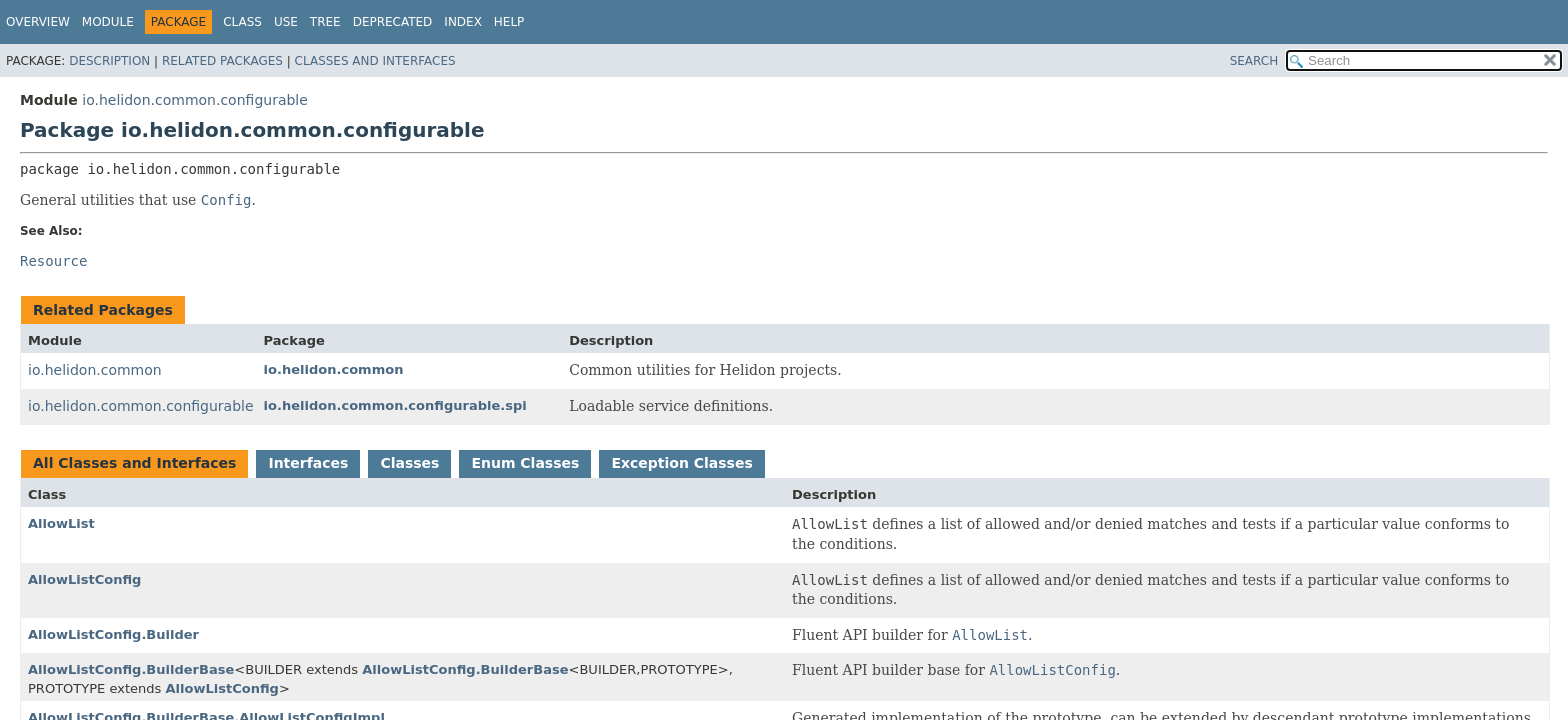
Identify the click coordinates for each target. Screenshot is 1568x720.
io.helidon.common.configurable (195, 100)
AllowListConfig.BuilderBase (131, 669)
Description (109, 61)
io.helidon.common (95, 370)
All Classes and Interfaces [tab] (134, 463)
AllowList (61, 523)
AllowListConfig (84, 579)
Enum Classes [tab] (525, 463)
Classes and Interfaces (375, 61)
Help (509, 22)
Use (286, 22)
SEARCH (1254, 61)
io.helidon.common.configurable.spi (395, 405)
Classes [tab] (409, 463)
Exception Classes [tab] (681, 463)
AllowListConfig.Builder (113, 634)
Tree (325, 22)
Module (108, 22)
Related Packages (222, 61)
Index (463, 22)
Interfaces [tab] (308, 463)
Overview (38, 22)
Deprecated (393, 22)
